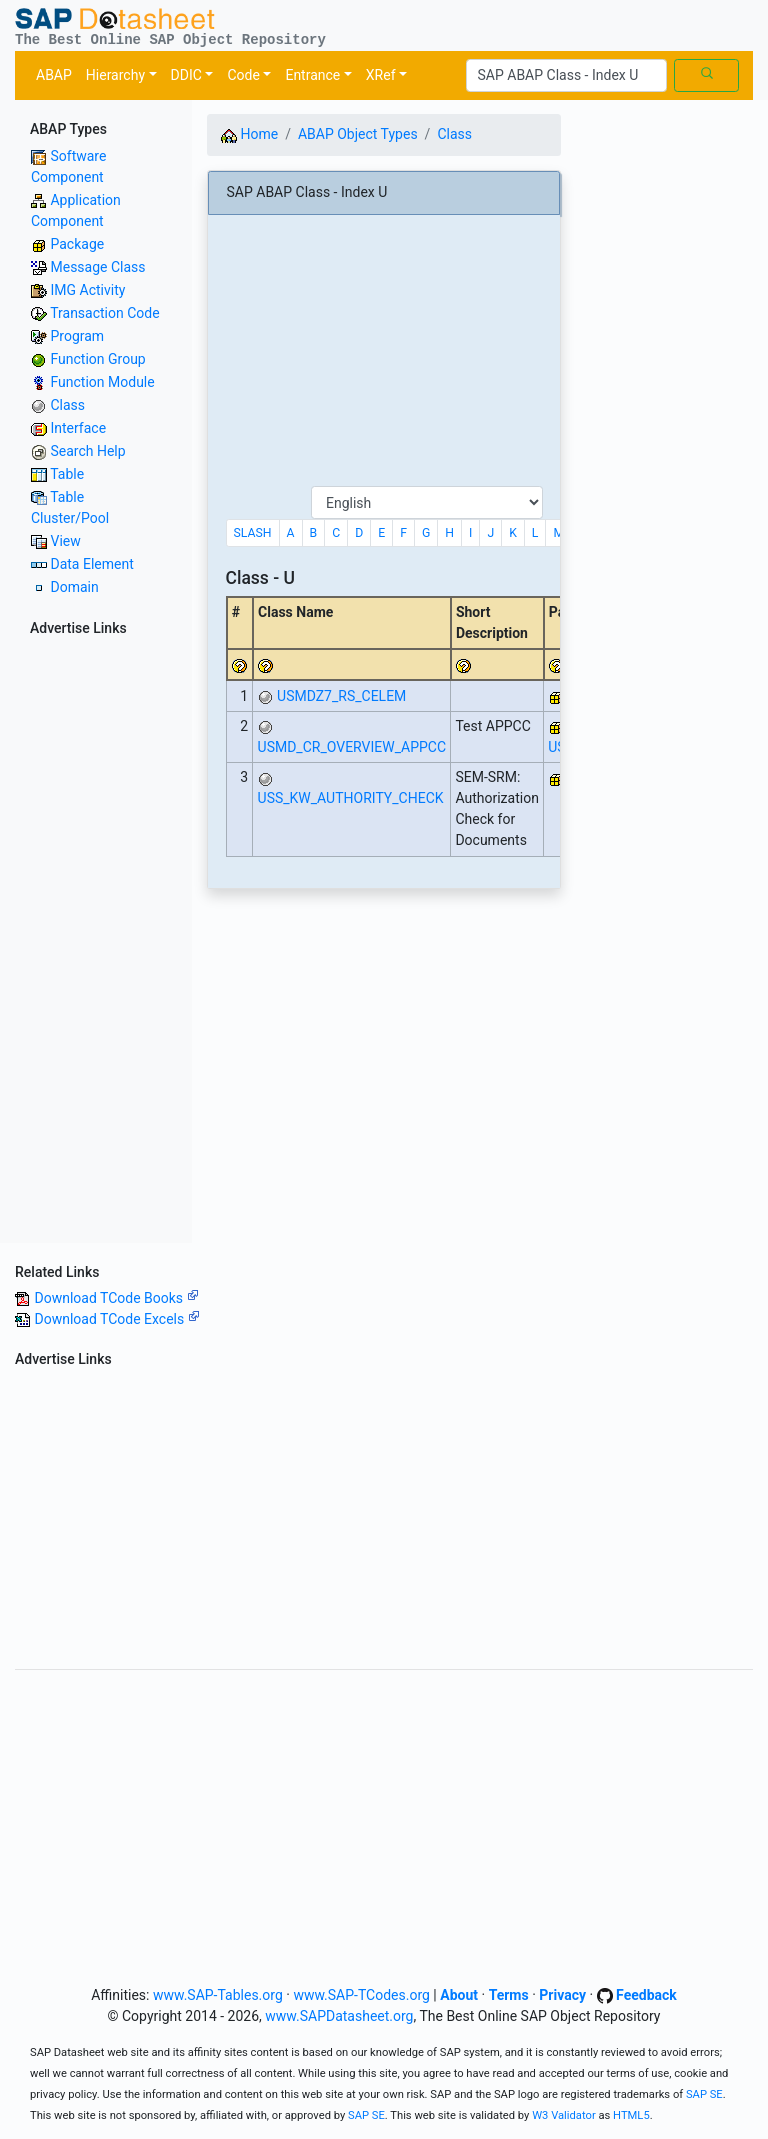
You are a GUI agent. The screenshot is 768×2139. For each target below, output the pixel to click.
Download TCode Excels (116, 1319)
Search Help (87, 451)
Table (67, 474)
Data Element (91, 564)
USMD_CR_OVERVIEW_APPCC (352, 747)
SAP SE (704, 2094)
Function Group (97, 359)
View (65, 541)
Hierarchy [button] (115, 75)
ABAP (54, 75)
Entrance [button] (312, 75)
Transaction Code (104, 313)
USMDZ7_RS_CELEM (341, 696)
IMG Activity (87, 290)
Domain (74, 587)
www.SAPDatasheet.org (339, 2016)
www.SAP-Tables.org (218, 1995)
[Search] (566, 76)
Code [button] (243, 75)
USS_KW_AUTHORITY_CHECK (351, 798)
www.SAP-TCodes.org (361, 1995)
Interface (78, 428)
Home (249, 134)
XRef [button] (381, 75)
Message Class (97, 267)
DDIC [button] (186, 75)
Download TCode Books (116, 1298)
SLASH (253, 533)
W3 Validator (564, 2115)
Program (77, 336)
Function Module (102, 382)
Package (77, 244)
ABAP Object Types (358, 134)
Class (67, 405)
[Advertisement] (96, 943)
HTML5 (631, 2115)
